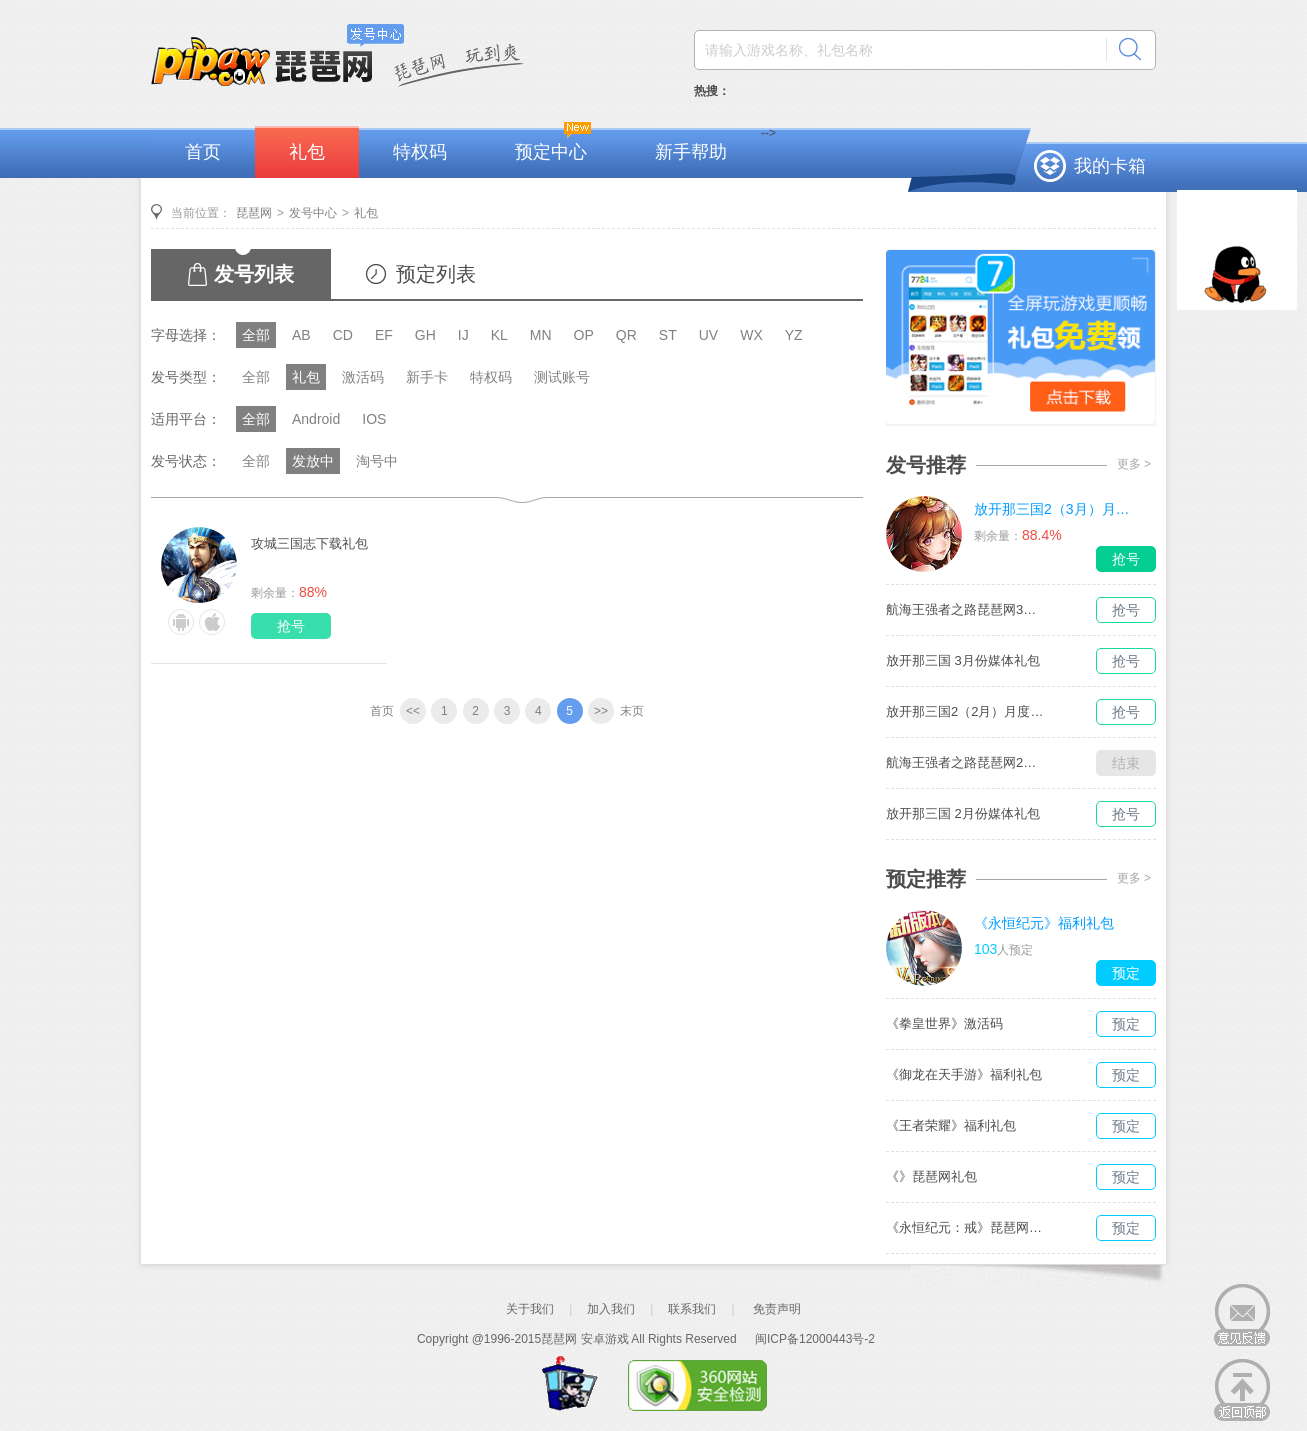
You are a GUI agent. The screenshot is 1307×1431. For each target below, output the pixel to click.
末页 (632, 711)
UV (708, 335)
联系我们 (692, 1309)
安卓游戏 (605, 1339)
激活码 (363, 377)
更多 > (1134, 464)
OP (584, 335)
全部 (256, 335)
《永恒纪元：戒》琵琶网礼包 (966, 1227)
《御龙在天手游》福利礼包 (964, 1074)
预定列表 (436, 274)
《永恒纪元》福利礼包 (1044, 923)
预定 (1126, 973)
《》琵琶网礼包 (931, 1176)
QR (626, 335)
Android (316, 419)
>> (601, 711)
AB (301, 335)
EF (384, 335)
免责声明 (777, 1309)
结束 (1126, 763)
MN (541, 335)
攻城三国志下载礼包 (309, 543)
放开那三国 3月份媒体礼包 (963, 660)
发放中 (313, 461)
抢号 (291, 626)
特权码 (420, 152)
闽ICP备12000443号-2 (815, 1339)
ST (668, 335)
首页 (203, 152)
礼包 (307, 152)
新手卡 (427, 377)
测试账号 (562, 377)
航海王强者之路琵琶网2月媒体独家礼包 (966, 762)
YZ (794, 335)
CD (343, 335)
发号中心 (313, 213)
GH (425, 335)
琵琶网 (254, 213)
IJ (463, 335)
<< (413, 711)
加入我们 (611, 1309)
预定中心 (551, 152)
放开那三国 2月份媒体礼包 (963, 813)
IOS (374, 419)
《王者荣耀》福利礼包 (951, 1125)
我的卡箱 (1110, 166)
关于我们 (530, 1309)
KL (499, 335)
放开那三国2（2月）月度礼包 (966, 711)
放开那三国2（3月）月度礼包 (1054, 509)
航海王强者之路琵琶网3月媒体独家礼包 (966, 609)
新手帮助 (691, 152)
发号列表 (254, 274)
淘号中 (377, 461)
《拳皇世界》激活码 (944, 1023)
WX (751, 335)
